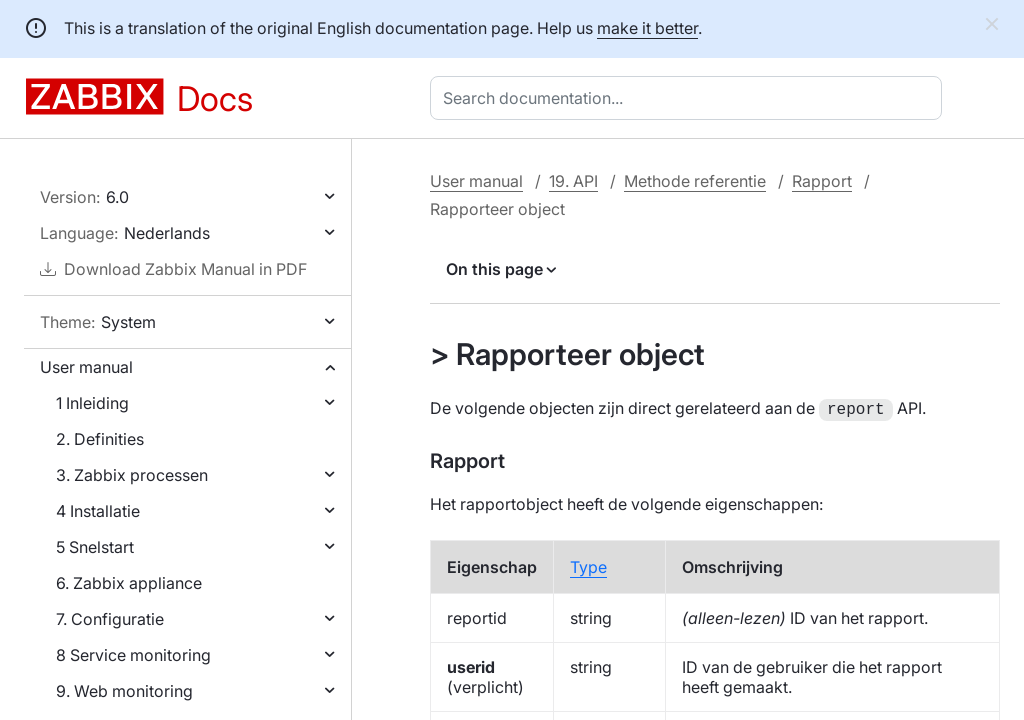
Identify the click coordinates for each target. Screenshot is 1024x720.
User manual (86, 367)
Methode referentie (695, 181)
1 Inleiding (92, 403)
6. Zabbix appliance (129, 583)
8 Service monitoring (133, 655)
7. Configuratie (110, 619)
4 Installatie (98, 511)
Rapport (822, 181)
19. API (573, 181)
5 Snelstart (95, 547)
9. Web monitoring (124, 691)
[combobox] (690, 98)
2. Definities (100, 439)
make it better (647, 28)
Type (588, 565)
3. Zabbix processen (132, 475)
